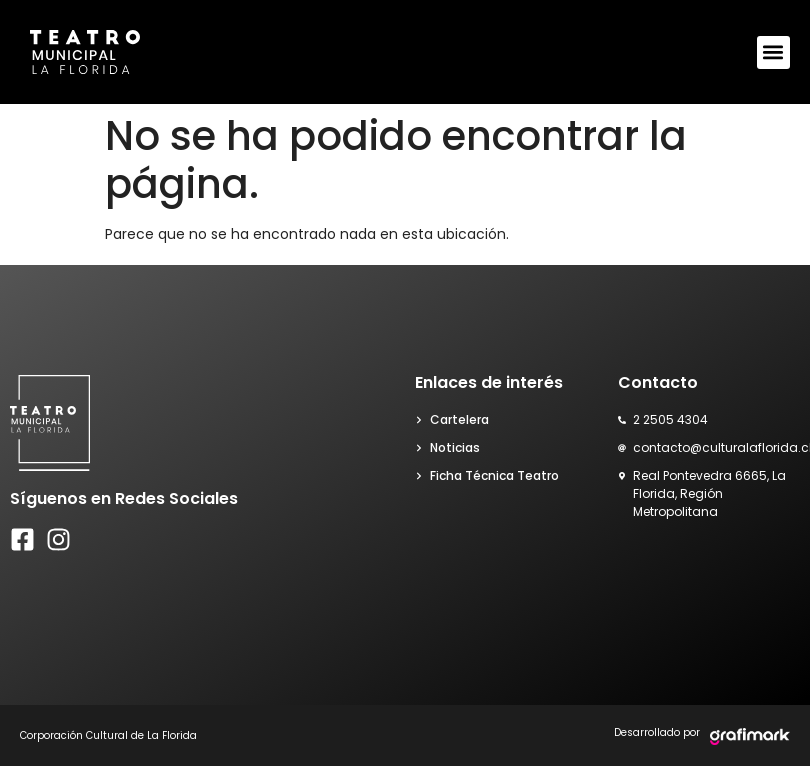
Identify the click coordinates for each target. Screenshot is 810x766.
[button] (773, 52)
